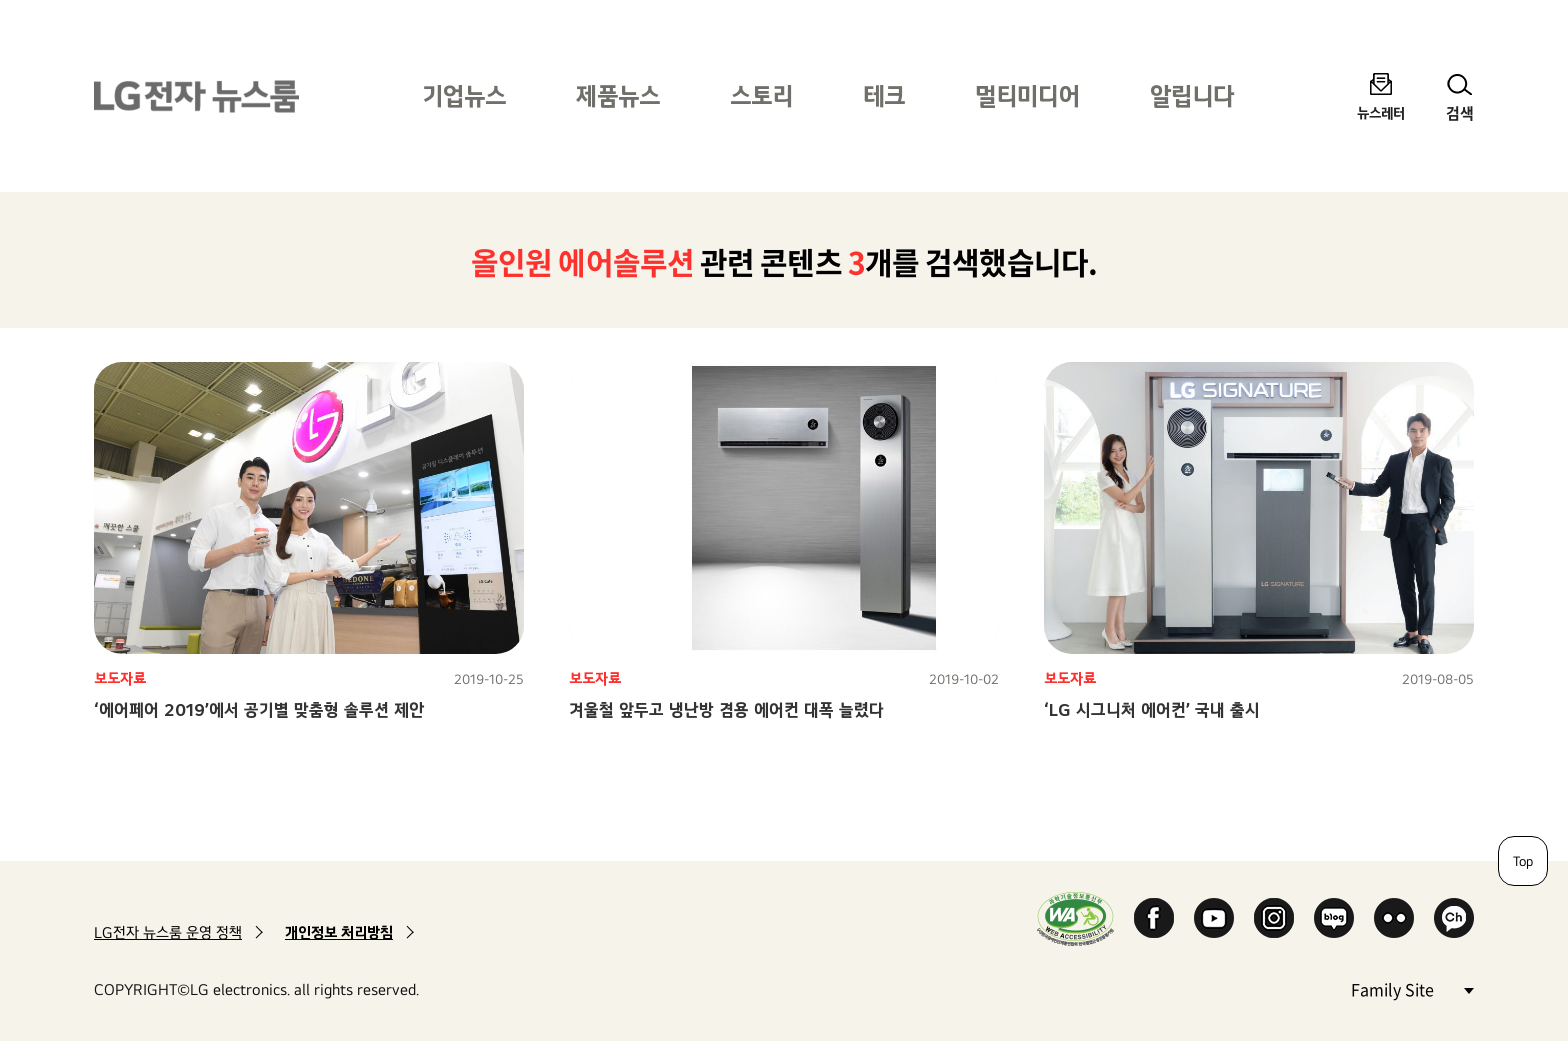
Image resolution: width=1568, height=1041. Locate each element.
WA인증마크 (1075, 918)
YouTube (1214, 918)
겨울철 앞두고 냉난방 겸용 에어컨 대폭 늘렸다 (726, 709)
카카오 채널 (1454, 918)
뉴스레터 (1381, 112)
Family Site (1412, 988)
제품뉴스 (618, 95)
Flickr (1394, 918)
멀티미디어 (1027, 95)
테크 (884, 95)
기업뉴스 (464, 95)
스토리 (761, 95)
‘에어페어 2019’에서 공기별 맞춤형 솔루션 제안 (259, 709)
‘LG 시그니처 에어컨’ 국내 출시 (1152, 709)
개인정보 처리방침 (339, 932)
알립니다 (1192, 95)
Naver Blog (1334, 918)
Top (1523, 861)
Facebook (1154, 918)
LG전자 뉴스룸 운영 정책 (168, 932)
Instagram (1274, 918)
